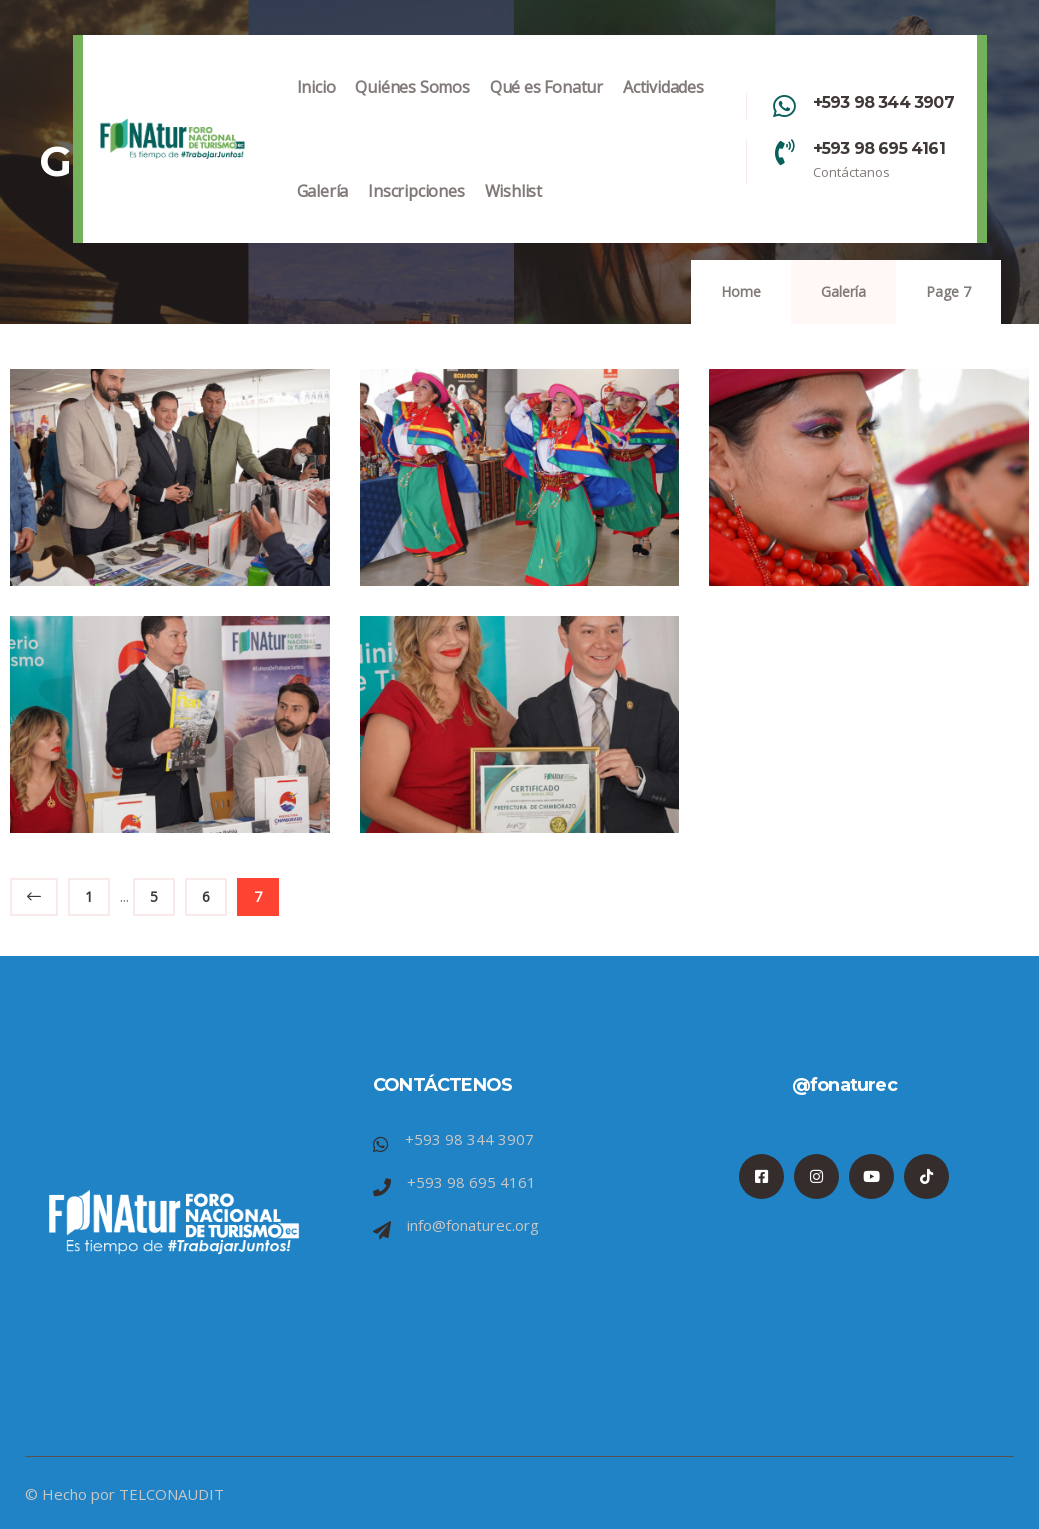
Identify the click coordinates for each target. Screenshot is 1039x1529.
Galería (323, 211)
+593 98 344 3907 (883, 102)
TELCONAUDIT (171, 1494)
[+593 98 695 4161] (785, 152)
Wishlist (513, 211)
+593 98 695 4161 (879, 148)
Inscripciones (416, 211)
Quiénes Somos (412, 107)
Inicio (316, 107)
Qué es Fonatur (546, 107)
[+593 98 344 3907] (785, 106)
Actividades (663, 107)
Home (741, 291)
